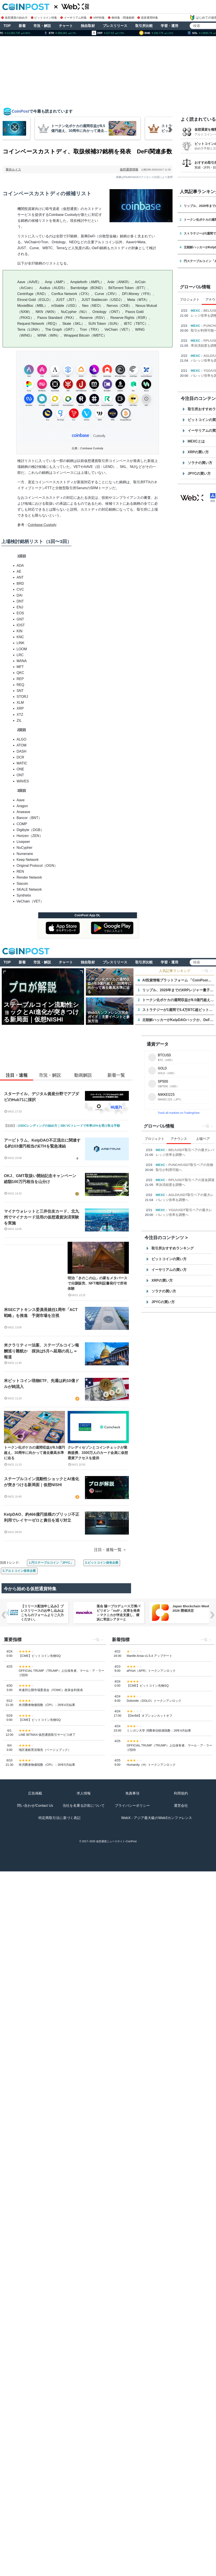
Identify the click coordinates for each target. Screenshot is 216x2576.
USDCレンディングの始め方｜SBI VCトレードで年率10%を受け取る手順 (69, 1125)
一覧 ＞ (207, 971)
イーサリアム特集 (73, 17)
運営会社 (181, 1805)
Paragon (197, 355)
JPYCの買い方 (163, 1302)
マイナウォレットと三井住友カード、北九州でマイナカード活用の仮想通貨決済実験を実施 (41, 1217)
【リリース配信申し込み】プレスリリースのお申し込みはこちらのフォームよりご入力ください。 (118, 1612)
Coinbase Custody (42, 525)
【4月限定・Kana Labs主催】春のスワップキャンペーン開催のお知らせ (185, 1219)
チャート (66, 26)
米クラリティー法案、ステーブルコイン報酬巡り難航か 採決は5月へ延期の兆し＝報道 (41, 1351)
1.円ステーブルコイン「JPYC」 (51, 1562)
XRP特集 (97, 17)
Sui (193, 310)
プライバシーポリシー (132, 1805)
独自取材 (88, 26)
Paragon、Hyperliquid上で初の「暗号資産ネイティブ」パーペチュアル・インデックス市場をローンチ (185, 1199)
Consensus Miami (170, 1170)
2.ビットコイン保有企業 (102, 1562)
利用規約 (181, 1793)
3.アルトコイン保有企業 (19, 1570)
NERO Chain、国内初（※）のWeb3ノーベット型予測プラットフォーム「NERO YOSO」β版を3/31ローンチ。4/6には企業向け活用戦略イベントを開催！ (43, 1617)
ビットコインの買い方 (169, 1259)
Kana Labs (199, 375)
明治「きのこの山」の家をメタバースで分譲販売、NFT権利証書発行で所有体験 (97, 1283)
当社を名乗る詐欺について (84, 1805)
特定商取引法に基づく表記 (59, 1818)
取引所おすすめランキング (172, 1248)
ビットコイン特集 (44, 17)
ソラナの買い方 (163, 1291)
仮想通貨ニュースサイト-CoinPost (116, 1841)
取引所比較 (144, 26)
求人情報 (84, 1793)
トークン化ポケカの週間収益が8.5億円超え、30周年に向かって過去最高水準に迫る (34, 1453)
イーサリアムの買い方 (169, 1270)
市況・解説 (42, 26)
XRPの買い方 (162, 1280)
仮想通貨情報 (129, 169)
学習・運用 (169, 26)
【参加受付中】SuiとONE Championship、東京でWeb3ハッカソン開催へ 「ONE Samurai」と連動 (185, 1155)
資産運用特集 (147, 17)
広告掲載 (35, 1793)
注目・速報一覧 (108, 1549)
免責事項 (132, 1793)
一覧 (205, 1126)
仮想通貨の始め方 (14, 17)
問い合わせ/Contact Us (35, 1805)
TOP (7, 26)
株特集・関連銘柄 (121, 17)
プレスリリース (115, 26)
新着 (22, 26)
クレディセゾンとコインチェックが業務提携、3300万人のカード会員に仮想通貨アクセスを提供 (98, 1453)
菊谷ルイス (13, 169)
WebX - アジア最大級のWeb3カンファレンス (156, 1818)
